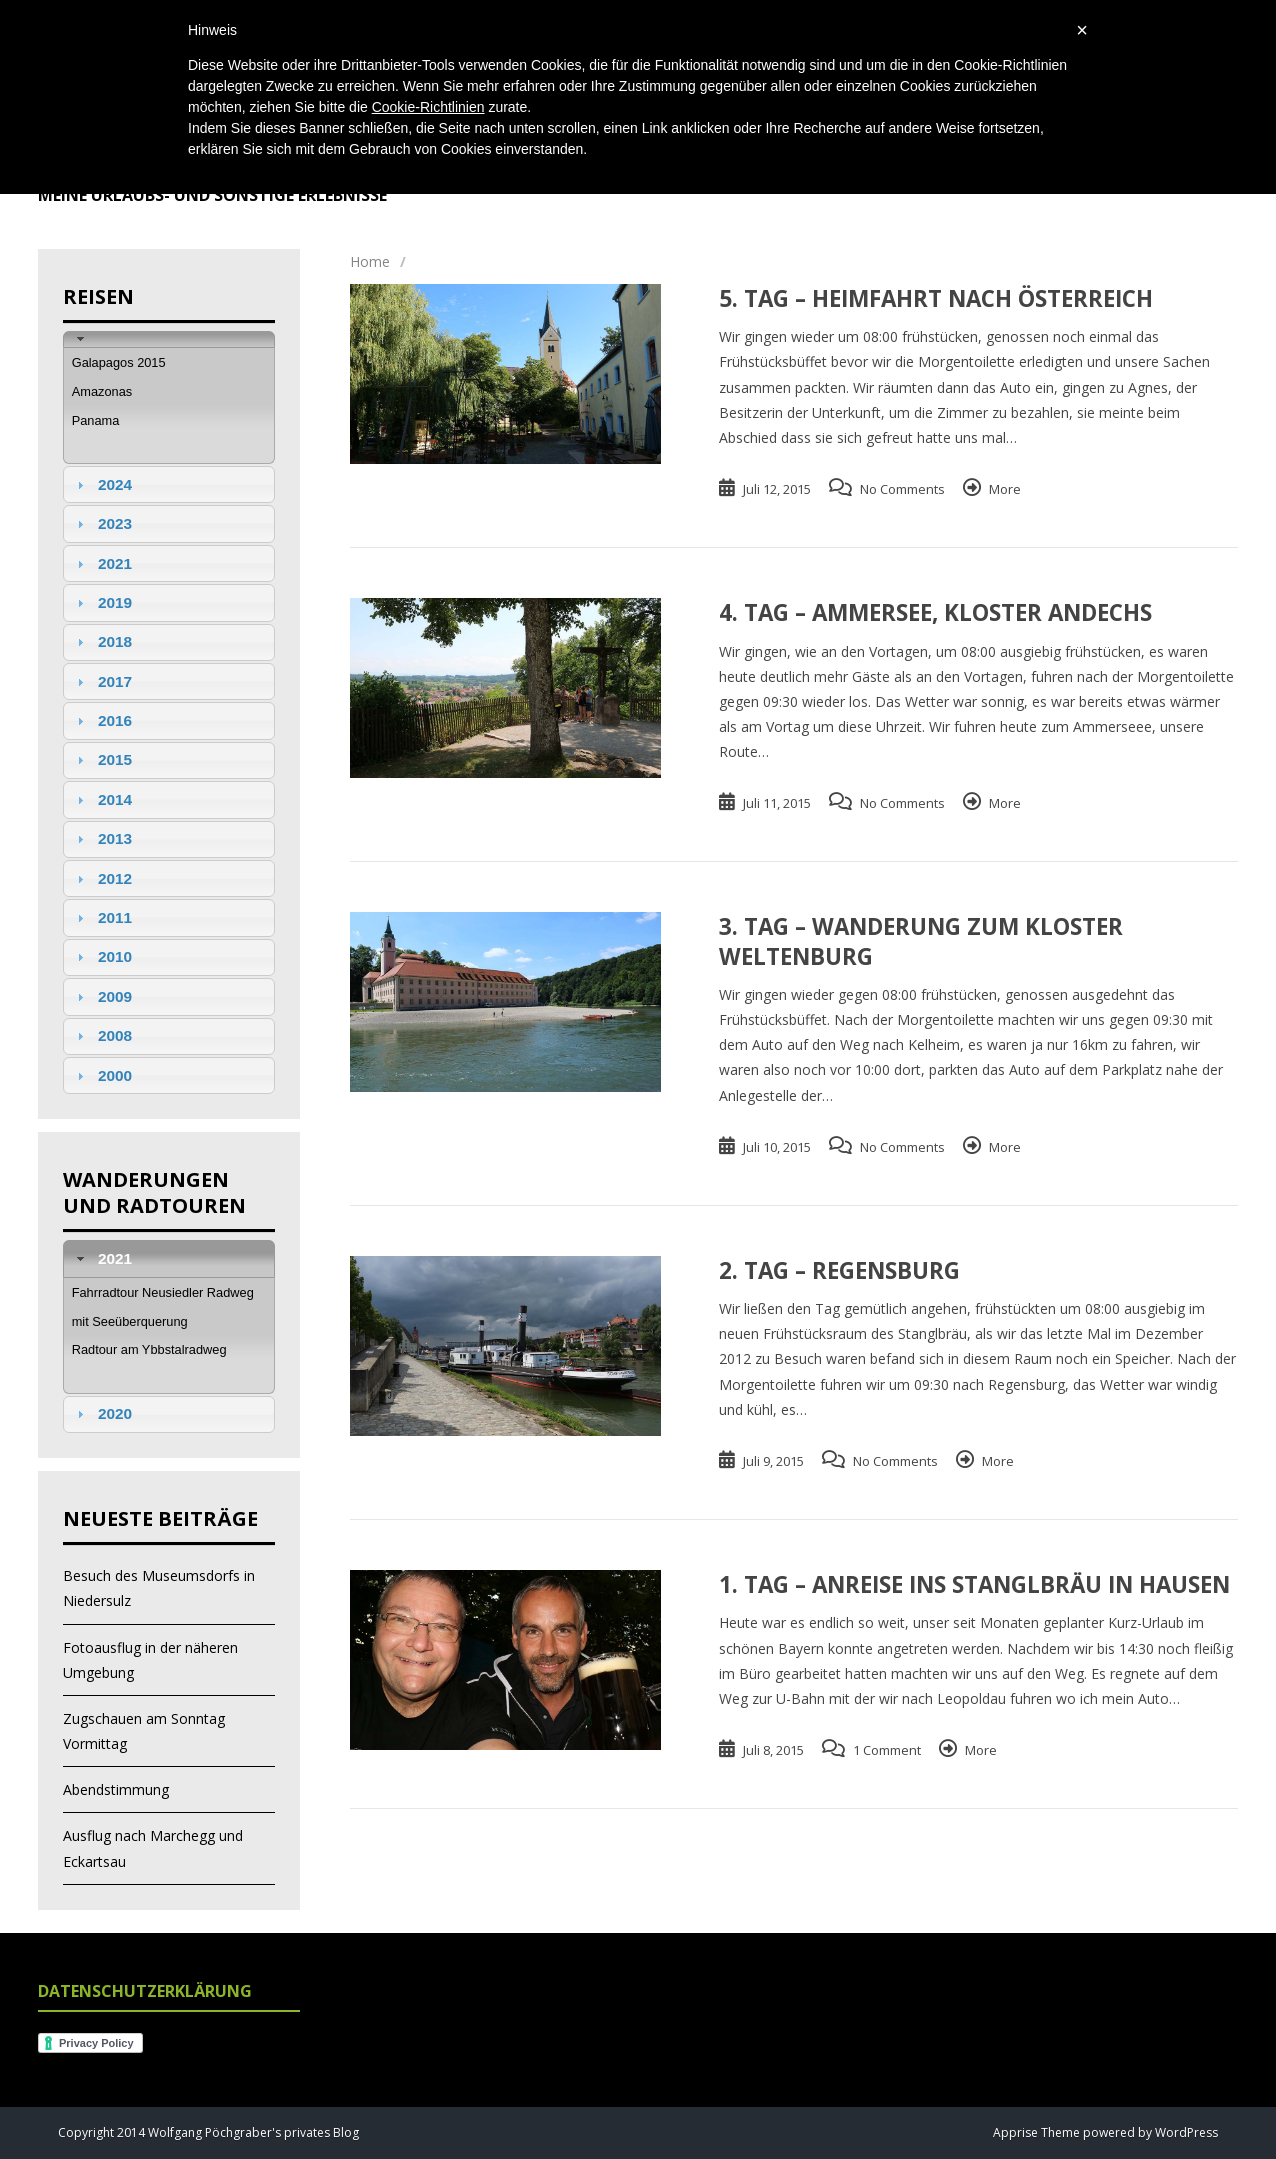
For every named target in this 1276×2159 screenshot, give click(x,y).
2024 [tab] (102, 484)
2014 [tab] (102, 799)
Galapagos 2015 (119, 362)
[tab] (169, 339)
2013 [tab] (102, 838)
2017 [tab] (102, 681)
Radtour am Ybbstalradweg (149, 1349)
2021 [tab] (102, 563)
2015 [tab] (102, 759)
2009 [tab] (102, 996)
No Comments (902, 489)
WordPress (1185, 2132)
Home (370, 261)
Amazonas (102, 391)
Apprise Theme (1036, 2132)
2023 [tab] (102, 523)
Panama (96, 420)
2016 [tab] (102, 720)
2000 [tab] (102, 1075)
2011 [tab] (102, 917)
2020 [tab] (102, 1413)
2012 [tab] (102, 878)
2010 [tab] (102, 956)
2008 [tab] (102, 1035)
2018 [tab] (102, 641)
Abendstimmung (116, 1789)
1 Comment (887, 1750)
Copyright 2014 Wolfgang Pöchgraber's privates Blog (208, 2132)
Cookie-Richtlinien (428, 107)
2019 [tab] (102, 602)
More (1005, 489)
